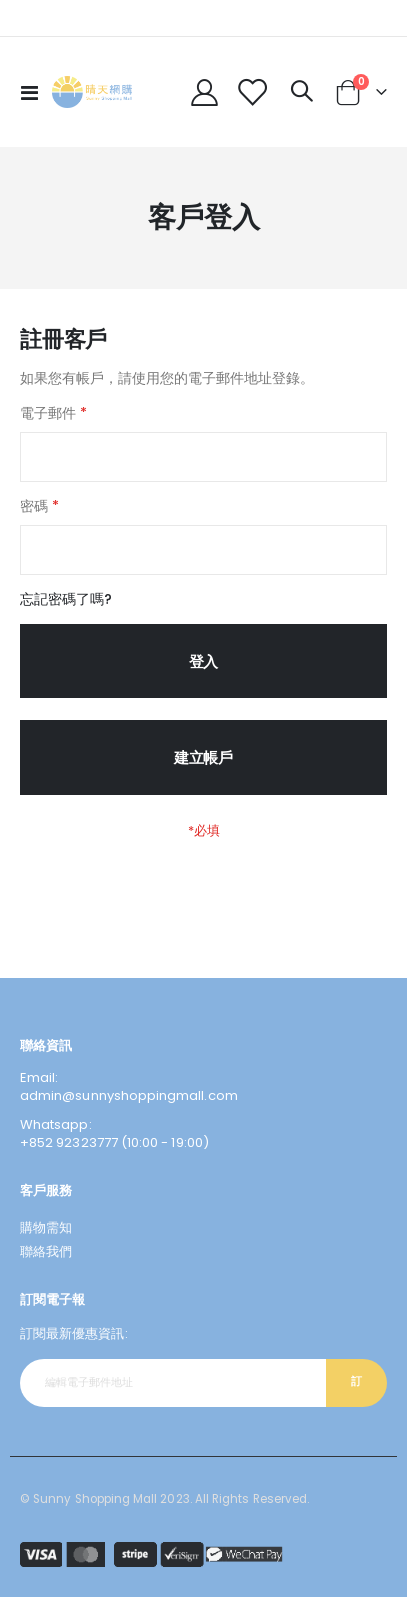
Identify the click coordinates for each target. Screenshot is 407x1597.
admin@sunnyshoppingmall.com (129, 1095)
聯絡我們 (46, 1251)
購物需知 (46, 1227)
